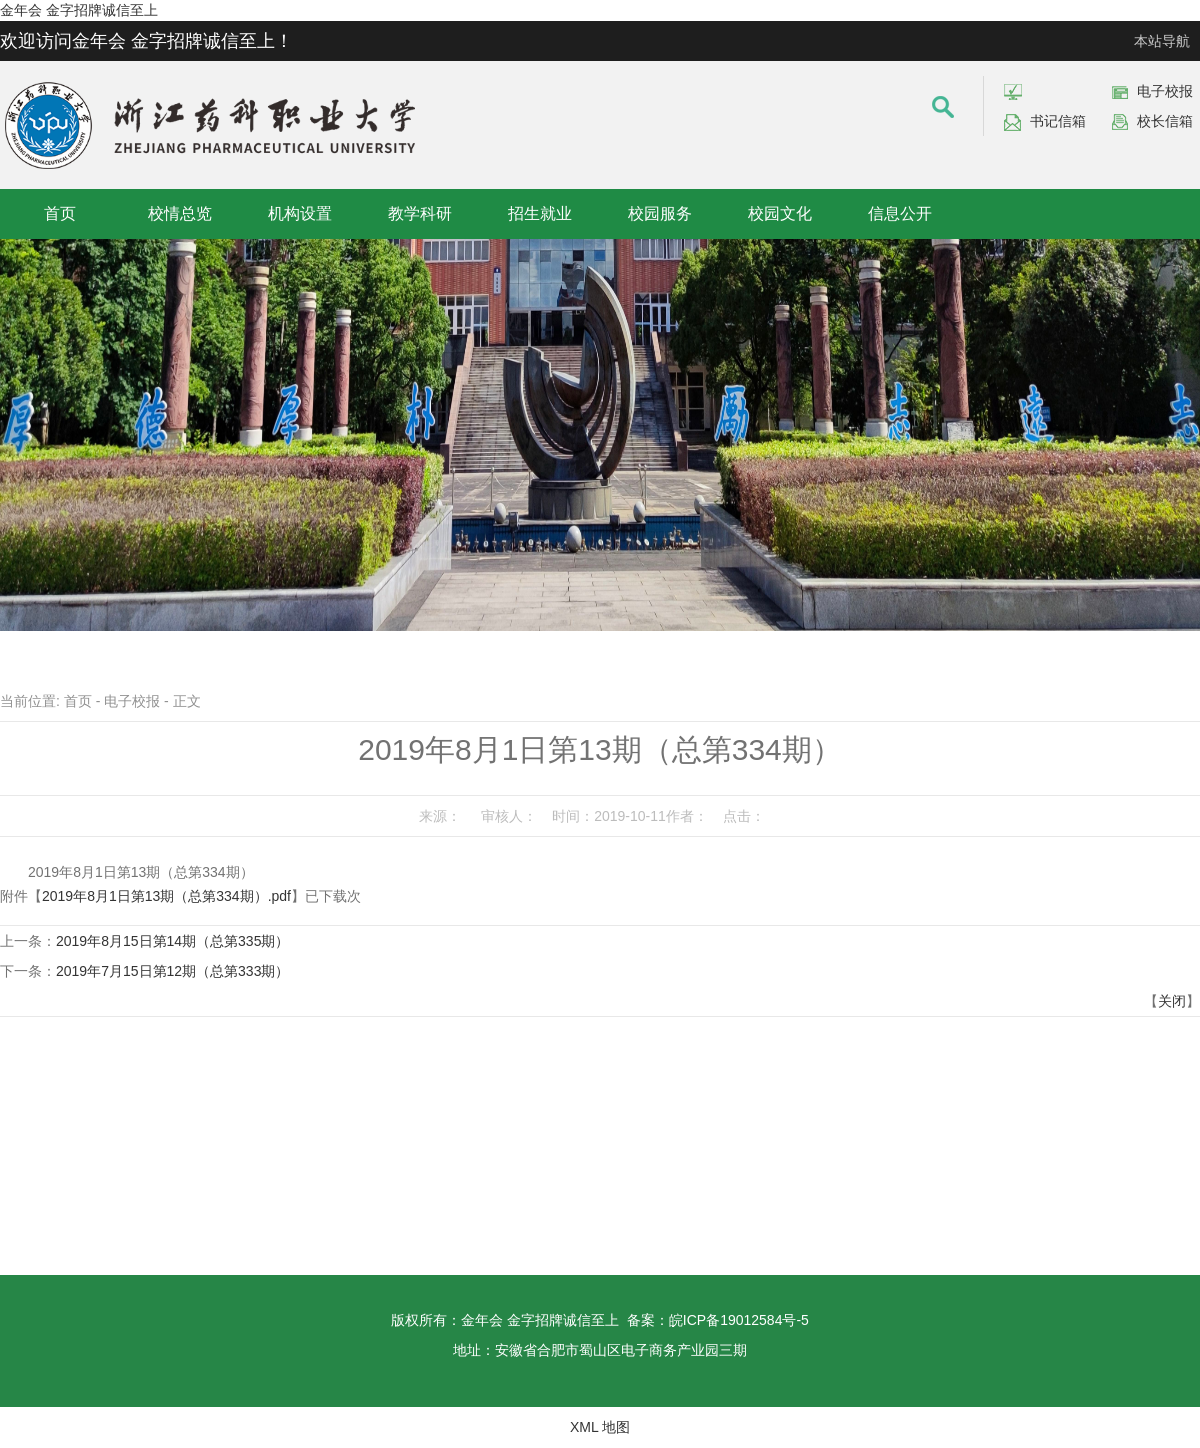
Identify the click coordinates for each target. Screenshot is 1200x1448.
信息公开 (900, 213)
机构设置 (300, 213)
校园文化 (780, 213)
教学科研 (420, 213)
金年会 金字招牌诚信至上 (79, 10)
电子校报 (1165, 91)
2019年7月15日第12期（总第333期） (172, 971)
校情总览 (180, 213)
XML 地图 (600, 1427)
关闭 (1172, 1001)
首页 (60, 213)
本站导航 (1162, 41)
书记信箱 (1058, 121)
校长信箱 (1165, 121)
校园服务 (660, 213)
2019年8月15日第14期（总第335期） (172, 941)
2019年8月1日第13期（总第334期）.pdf (166, 896)
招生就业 (540, 213)
